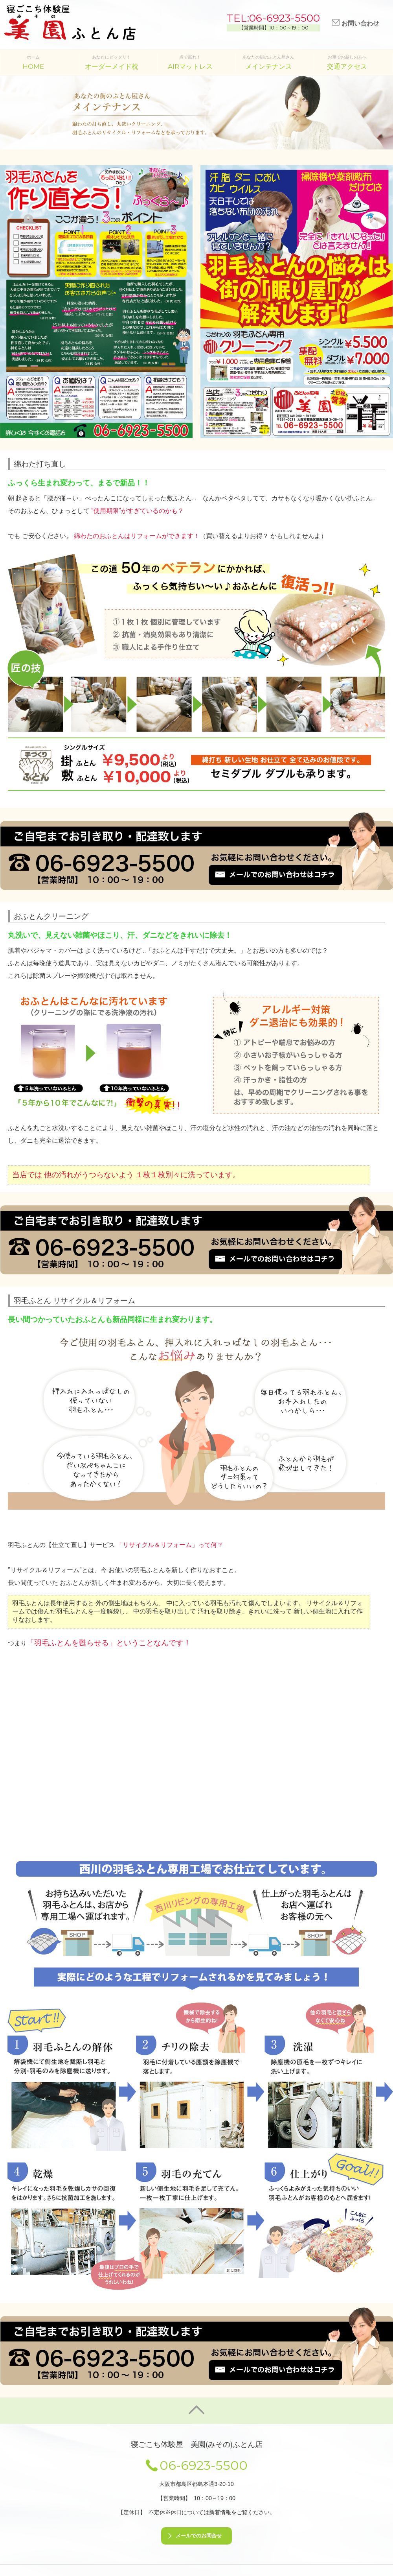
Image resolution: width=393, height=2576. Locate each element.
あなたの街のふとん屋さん (268, 62)
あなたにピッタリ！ (111, 62)
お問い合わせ (355, 23)
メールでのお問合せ (199, 2536)
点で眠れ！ (190, 62)
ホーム (33, 62)
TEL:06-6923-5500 (273, 18)
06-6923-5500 (204, 2465)
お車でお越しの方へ (347, 62)
